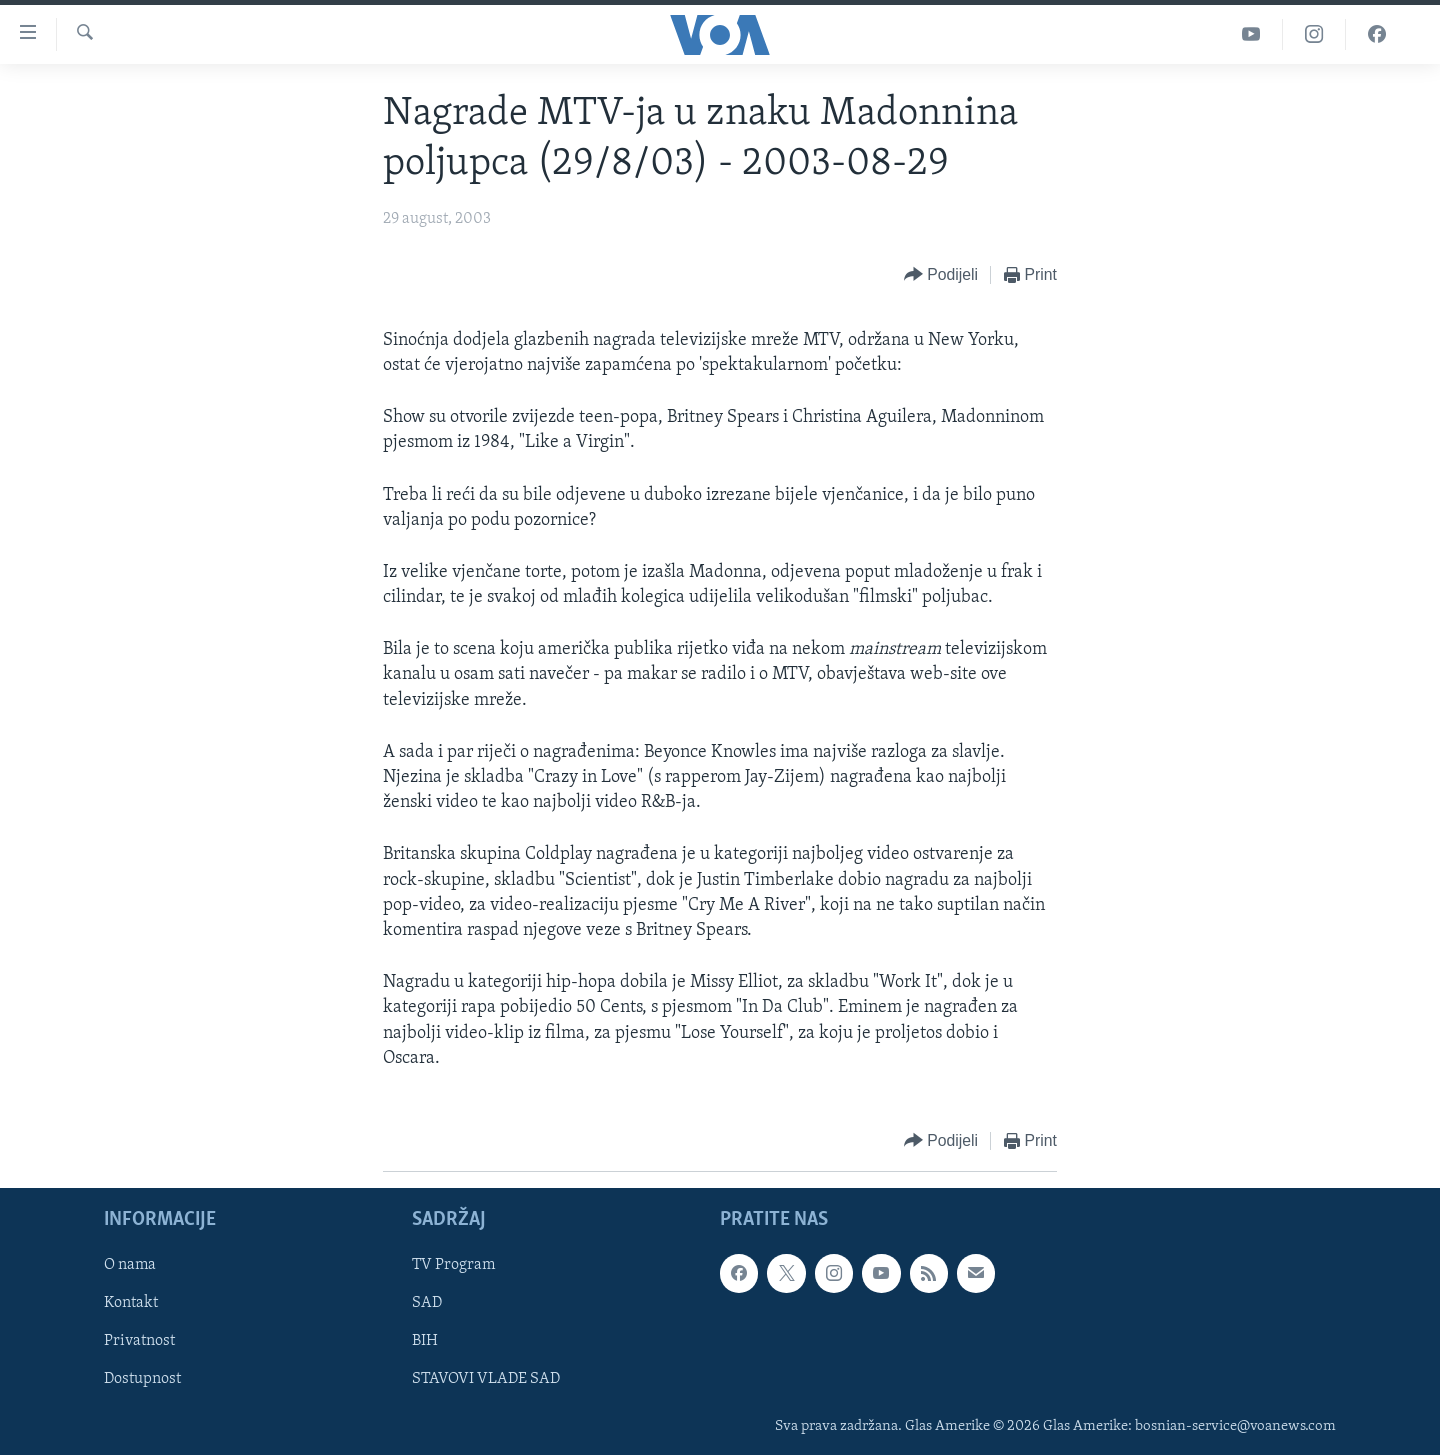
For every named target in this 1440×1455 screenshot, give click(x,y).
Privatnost (139, 1341)
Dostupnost (142, 1379)
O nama (130, 1265)
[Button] (941, 275)
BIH (425, 1341)
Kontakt (131, 1303)
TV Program (453, 1265)
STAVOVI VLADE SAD (486, 1379)
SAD (427, 1303)
